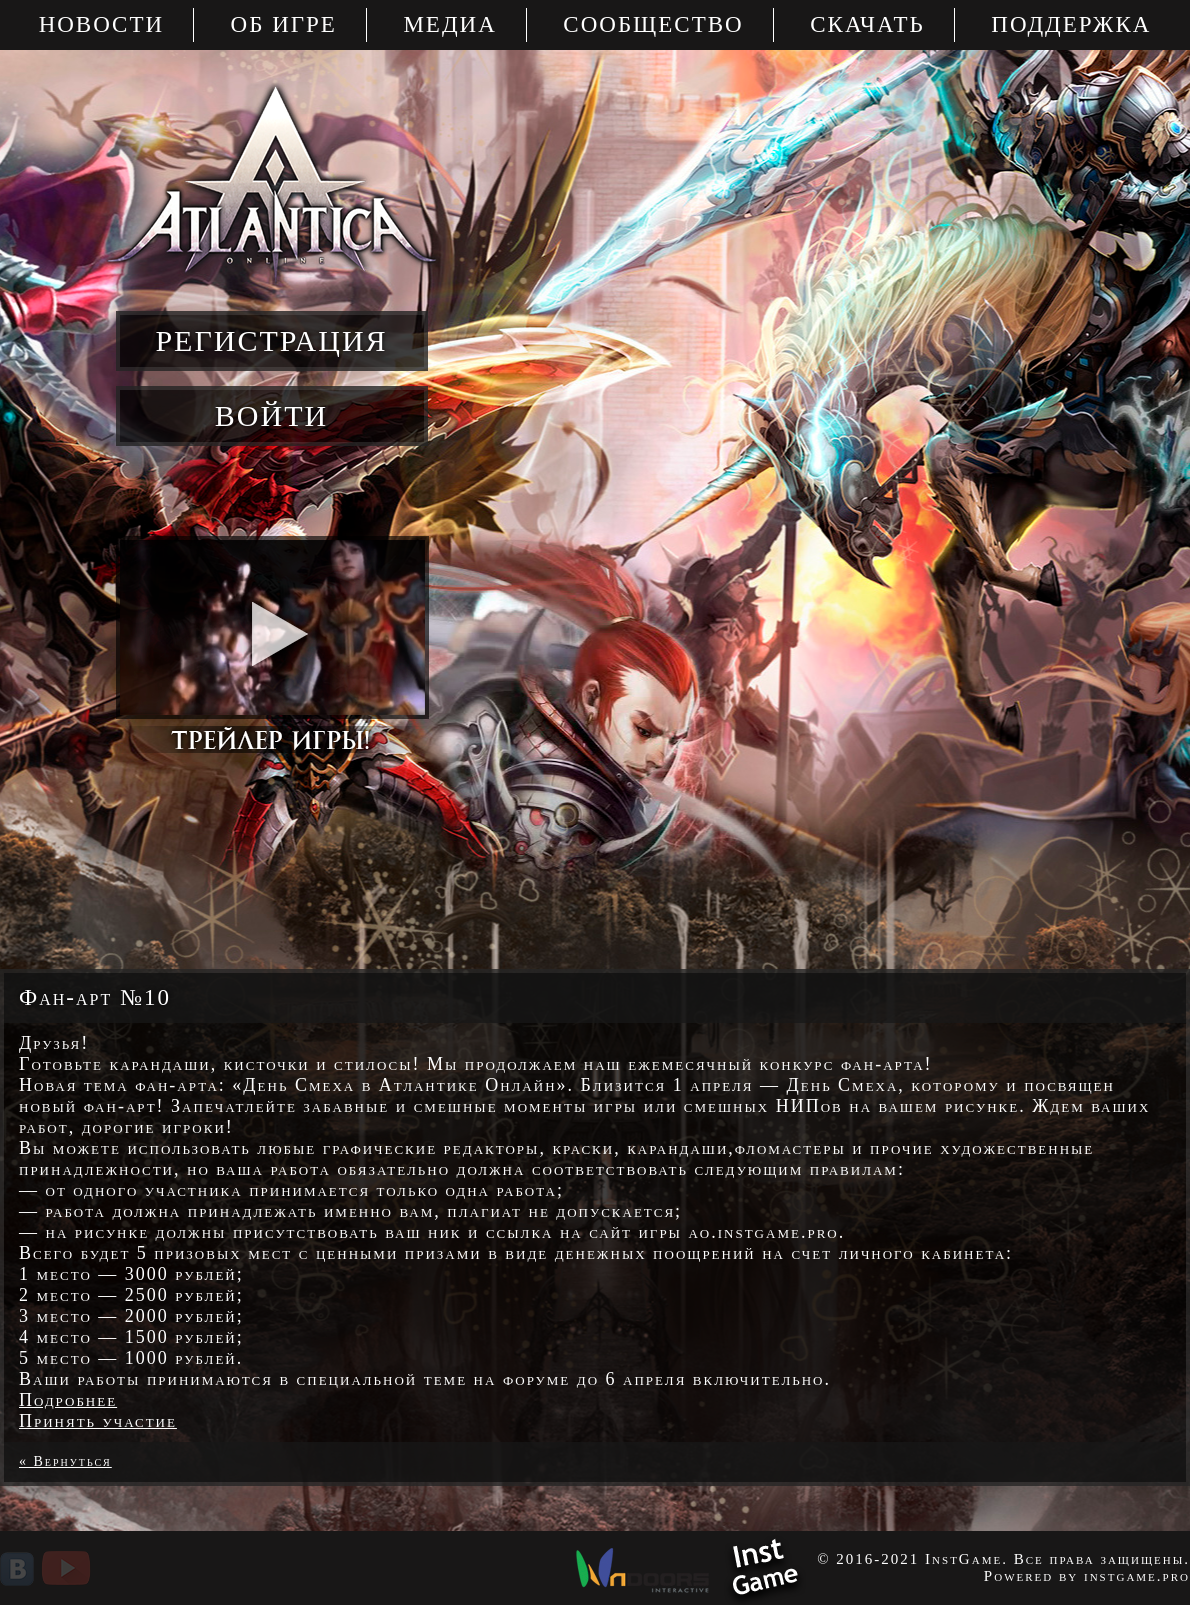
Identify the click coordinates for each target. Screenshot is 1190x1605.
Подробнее (68, 1400)
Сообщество (653, 24)
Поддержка (1071, 24)
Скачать (867, 24)
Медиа (449, 24)
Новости (101, 24)
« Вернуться (65, 1461)
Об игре (284, 24)
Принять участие (98, 1421)
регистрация (271, 340)
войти (271, 415)
